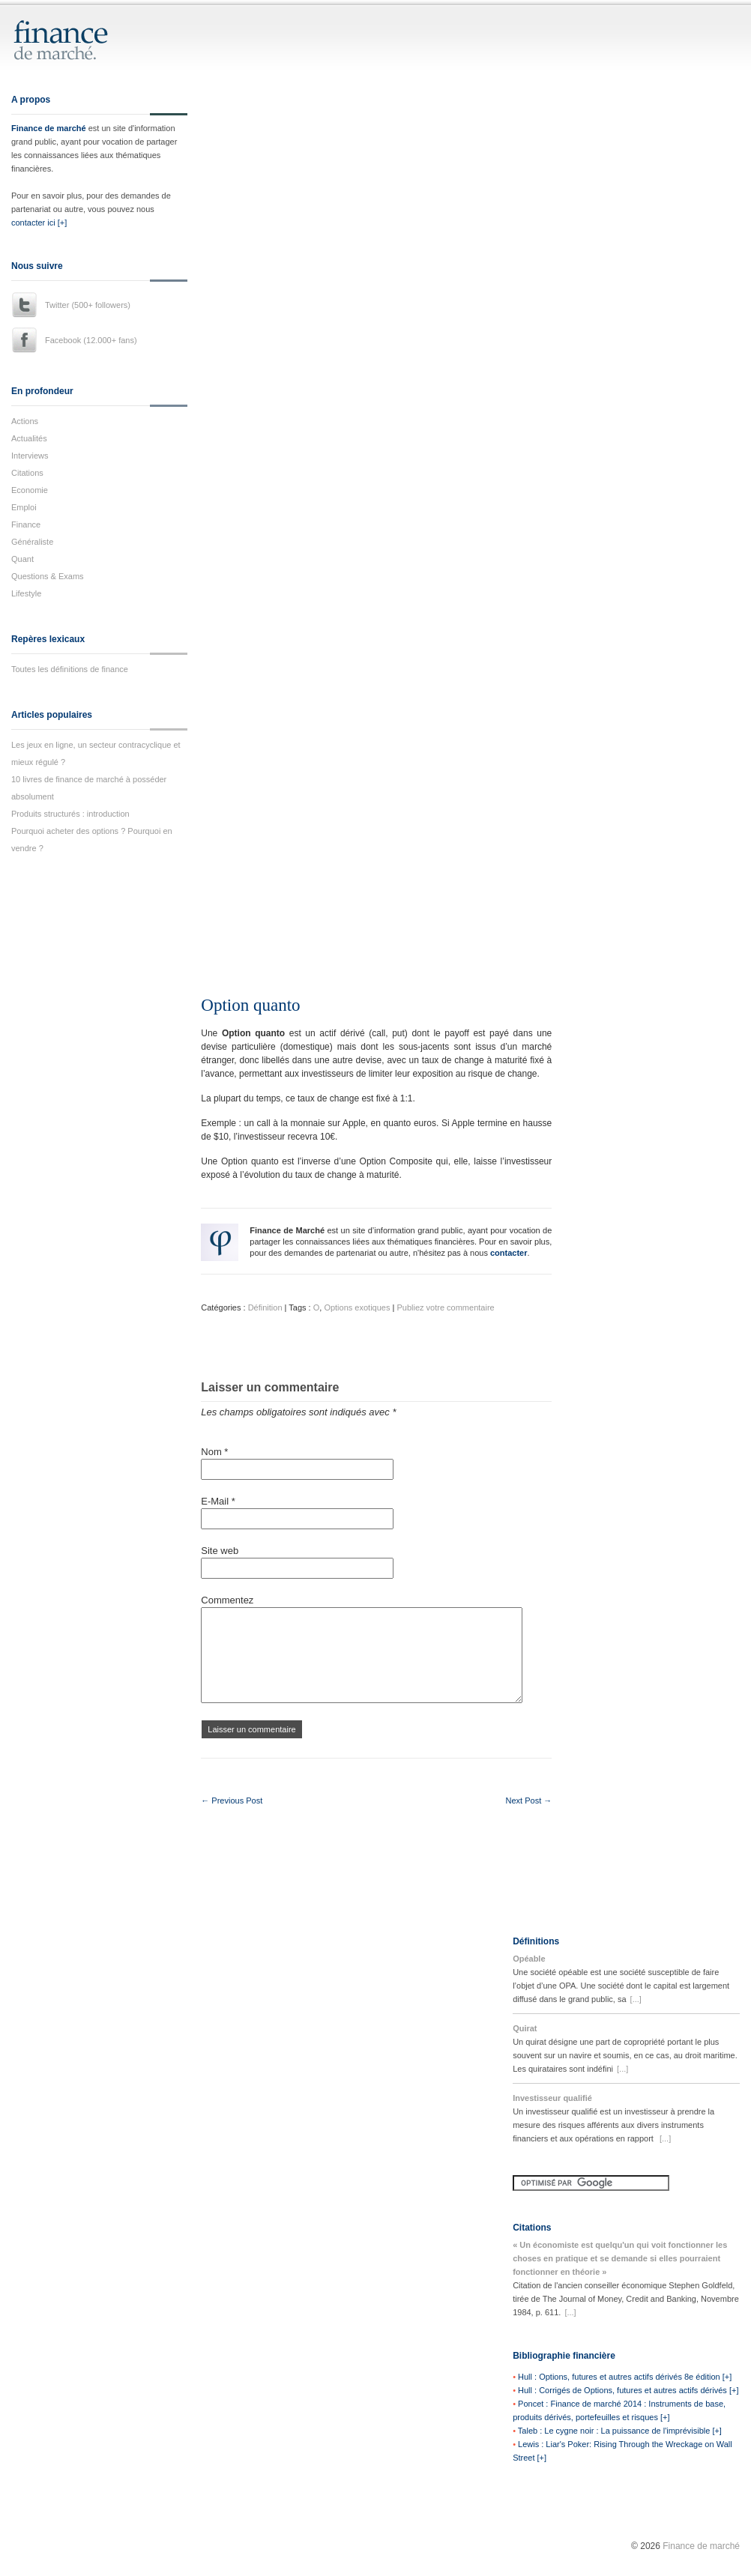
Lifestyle (26, 593)
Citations (27, 472)
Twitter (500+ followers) (87, 304)
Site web (219, 1550)
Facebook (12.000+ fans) (91, 340)
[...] (636, 1999)
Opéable (529, 1958)
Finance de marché (48, 128)
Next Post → (529, 1800)
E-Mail (218, 1501)
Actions (24, 421)
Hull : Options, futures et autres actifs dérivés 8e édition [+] (625, 2376)
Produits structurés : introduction (70, 813)
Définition (265, 1307)
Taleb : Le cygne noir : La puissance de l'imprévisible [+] (620, 2430)
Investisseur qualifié (552, 2097)
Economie (29, 490)
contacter (509, 1252)
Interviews (30, 455)
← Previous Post (231, 1800)
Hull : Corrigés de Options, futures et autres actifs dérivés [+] (628, 2390)
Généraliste (32, 541)
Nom (214, 1451)
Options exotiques (357, 1307)
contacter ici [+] (39, 222)
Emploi (24, 507)
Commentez (227, 1600)
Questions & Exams (47, 576)
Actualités (29, 438)
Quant (22, 558)
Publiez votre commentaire (445, 1307)
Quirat (525, 2028)
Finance (25, 524)
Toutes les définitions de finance (69, 669)
